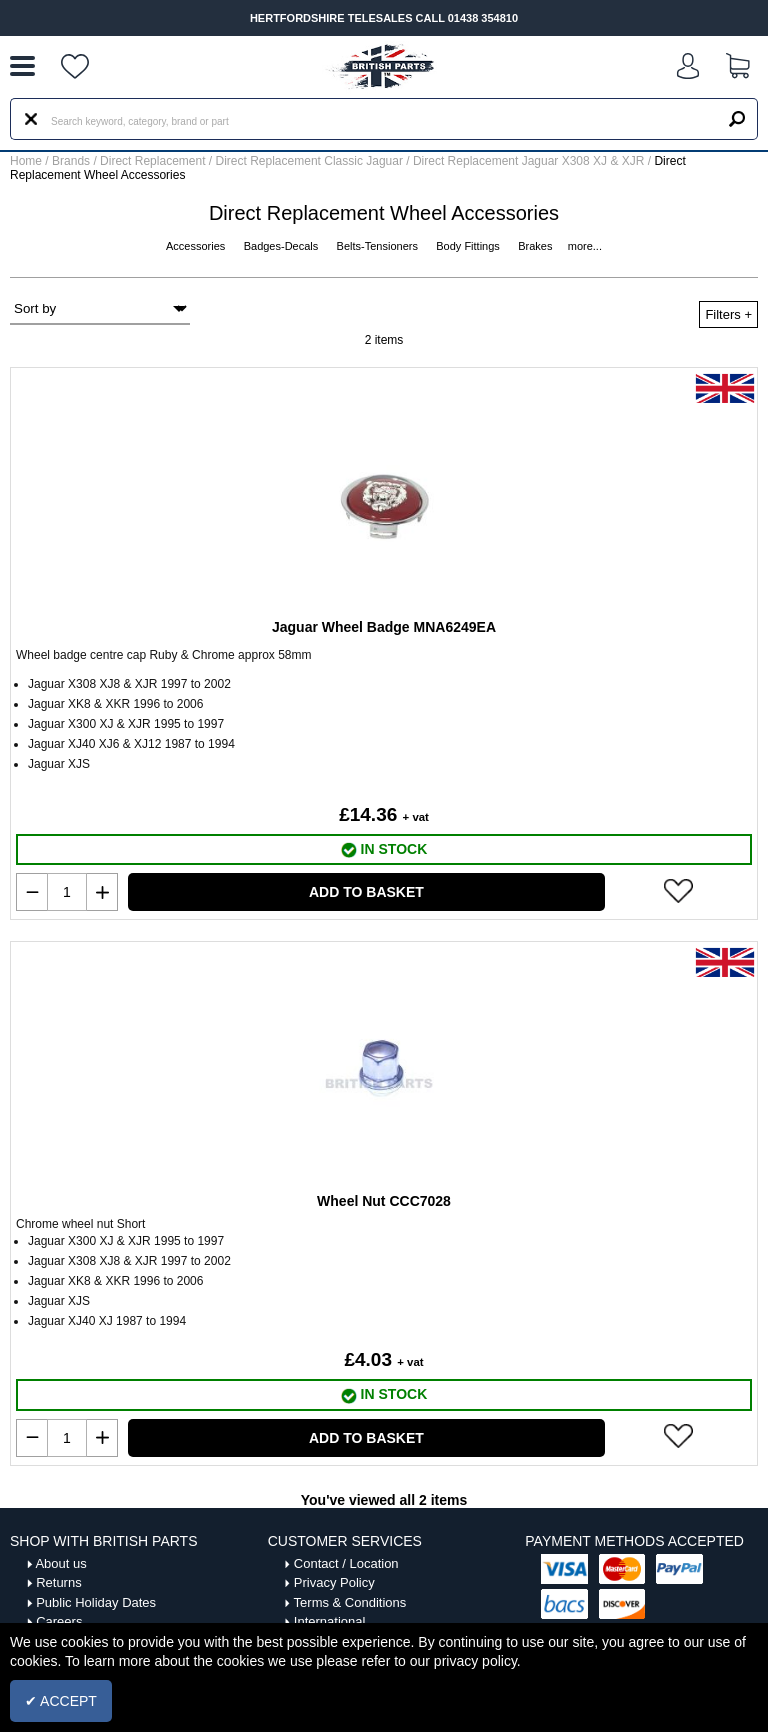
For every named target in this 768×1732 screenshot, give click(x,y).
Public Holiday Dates (96, 1602)
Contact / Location (346, 1563)
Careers (59, 1621)
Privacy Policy (334, 1582)
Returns (59, 1582)
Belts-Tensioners (379, 246)
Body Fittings (469, 246)
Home (26, 161)
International (330, 1621)
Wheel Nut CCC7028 (384, 1201)
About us (60, 1563)
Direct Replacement (154, 161)
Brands (71, 161)
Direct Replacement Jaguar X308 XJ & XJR (530, 161)
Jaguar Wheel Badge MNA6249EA (384, 627)
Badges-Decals (283, 246)
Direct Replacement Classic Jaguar (311, 161)
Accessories (197, 246)
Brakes (536, 246)
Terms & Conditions (350, 1602)
